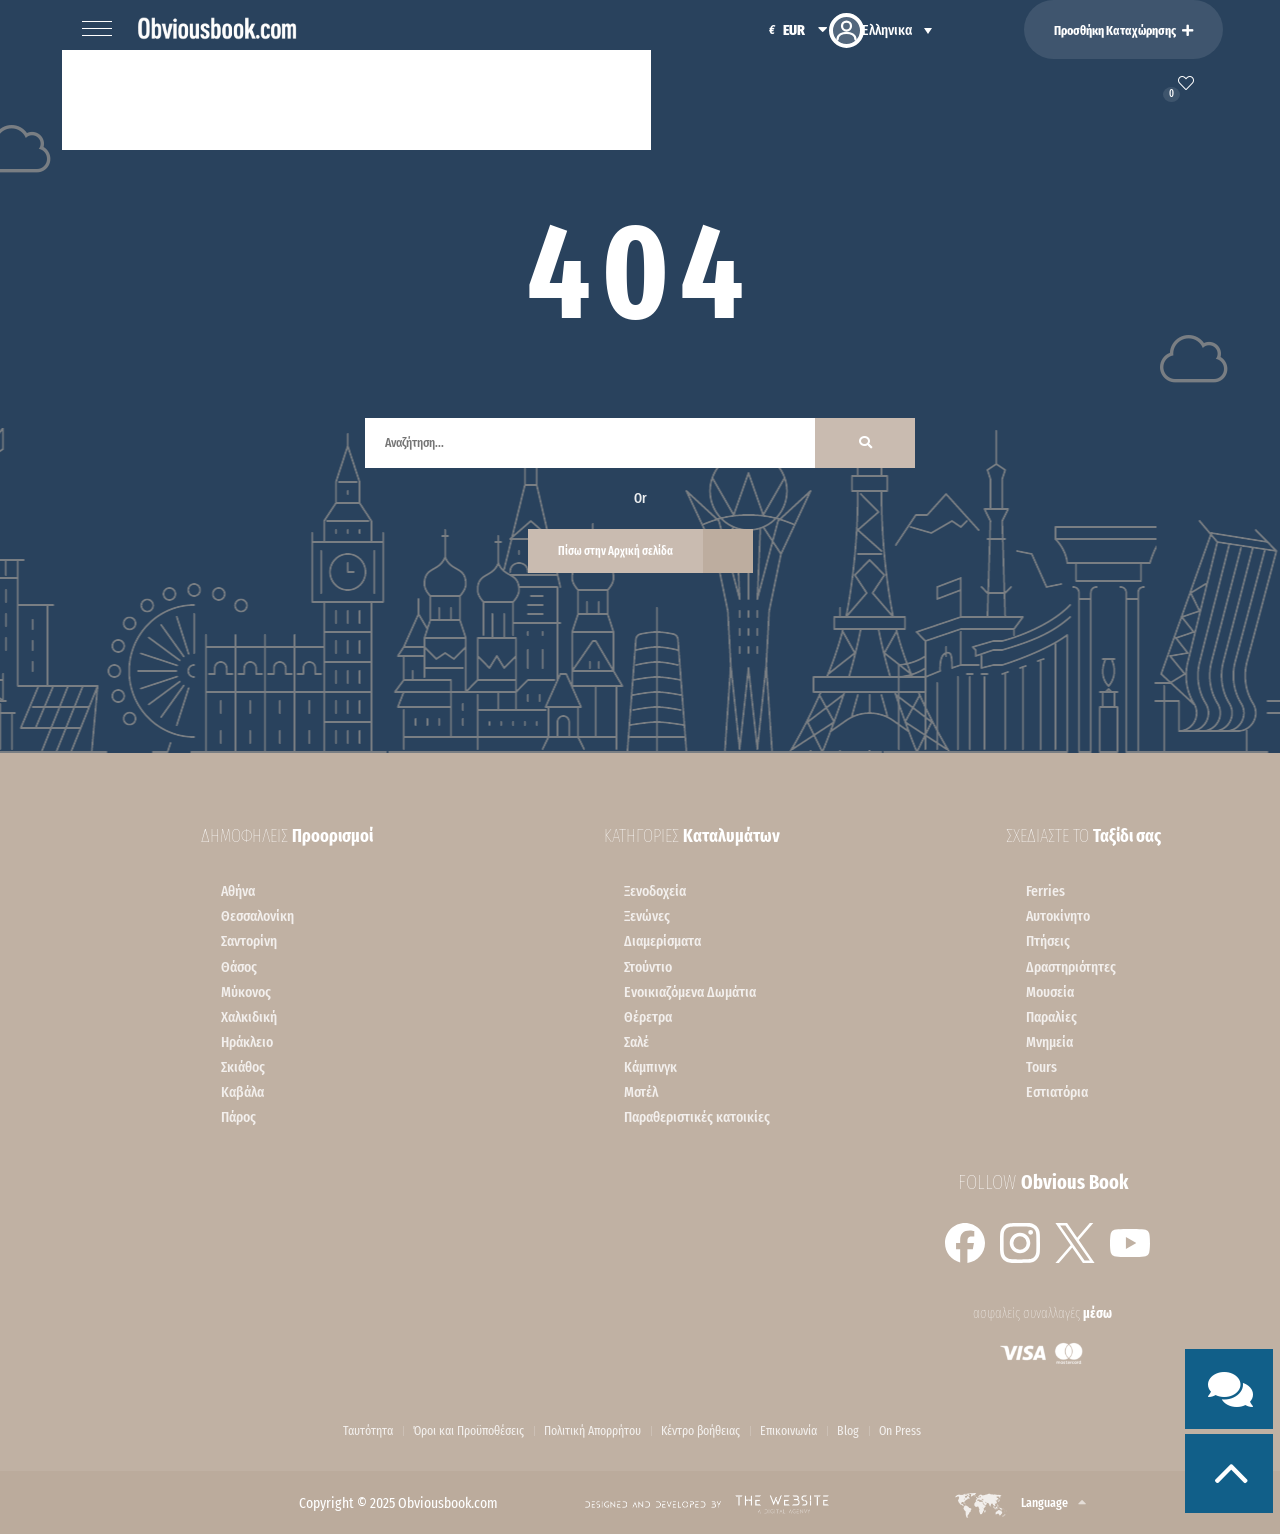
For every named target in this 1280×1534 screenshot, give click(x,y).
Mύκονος (246, 992)
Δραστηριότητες (1071, 967)
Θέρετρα (648, 1017)
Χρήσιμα (597, 98)
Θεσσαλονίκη (257, 916)
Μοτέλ (641, 1092)
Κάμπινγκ (650, 1067)
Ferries (1045, 891)
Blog (848, 1431)
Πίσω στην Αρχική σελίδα (615, 551)
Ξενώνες (647, 916)
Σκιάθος (243, 1067)
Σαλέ (636, 1042)
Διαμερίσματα (662, 941)
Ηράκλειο (247, 1042)
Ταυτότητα (368, 1431)
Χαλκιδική (249, 1017)
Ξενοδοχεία (655, 891)
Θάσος (239, 967)
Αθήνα (238, 891)
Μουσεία (1050, 992)
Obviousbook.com (448, 1503)
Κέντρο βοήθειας (700, 1431)
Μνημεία (1049, 1042)
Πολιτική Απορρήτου (592, 1431)
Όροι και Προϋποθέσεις (468, 1431)
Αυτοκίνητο (1058, 916)
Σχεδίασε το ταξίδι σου (428, 98)
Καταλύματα (149, 98)
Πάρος (238, 1117)
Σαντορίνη (249, 941)
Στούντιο (648, 967)
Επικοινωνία (788, 1431)
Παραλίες (1051, 1017)
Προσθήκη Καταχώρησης (1123, 30)
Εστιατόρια (1057, 1092)
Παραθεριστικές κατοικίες (697, 1117)
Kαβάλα (242, 1092)
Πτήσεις (1048, 941)
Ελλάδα (263, 98)
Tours (1041, 1067)
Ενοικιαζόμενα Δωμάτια (690, 992)
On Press (900, 1431)
